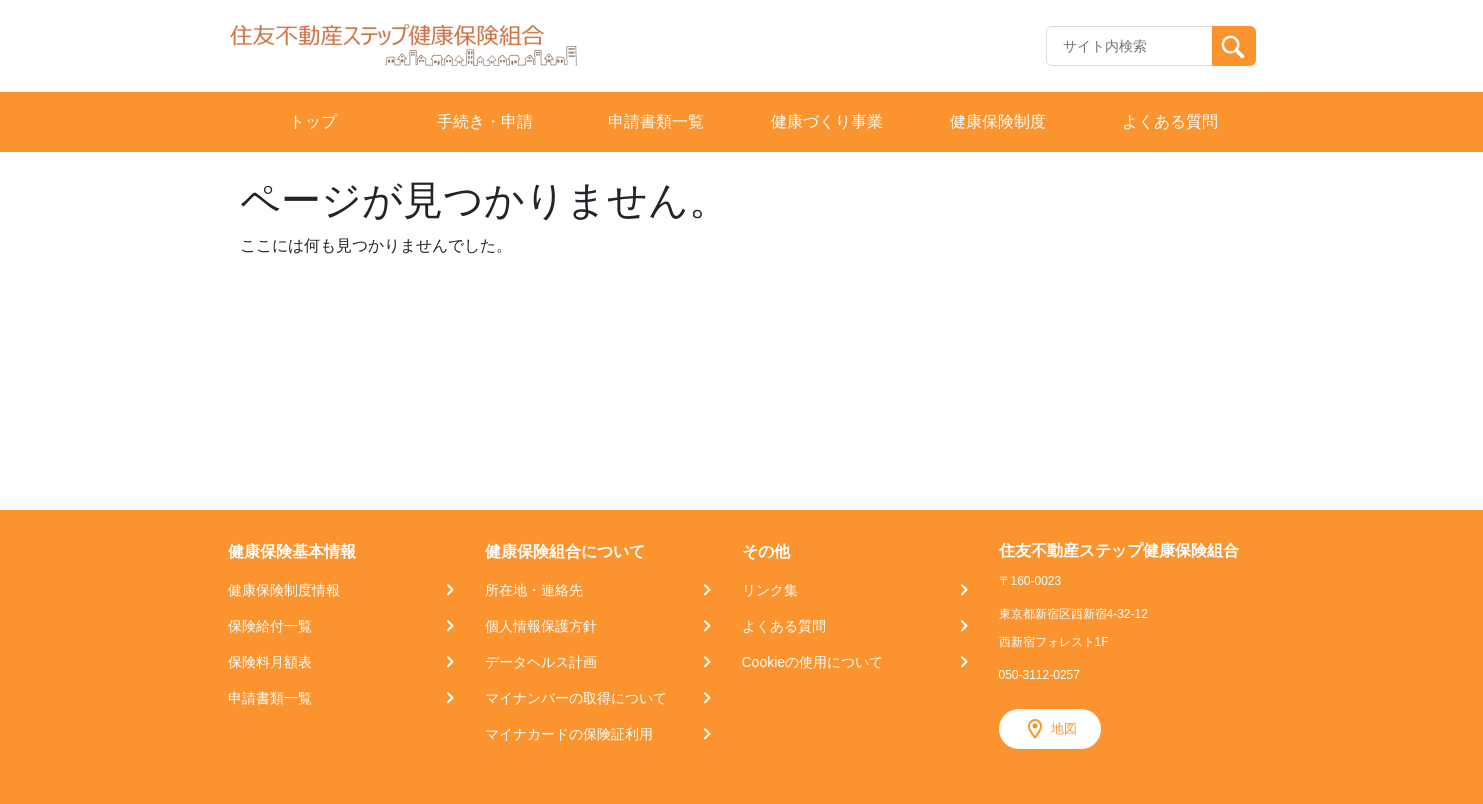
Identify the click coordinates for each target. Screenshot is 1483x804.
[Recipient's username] (1129, 46)
